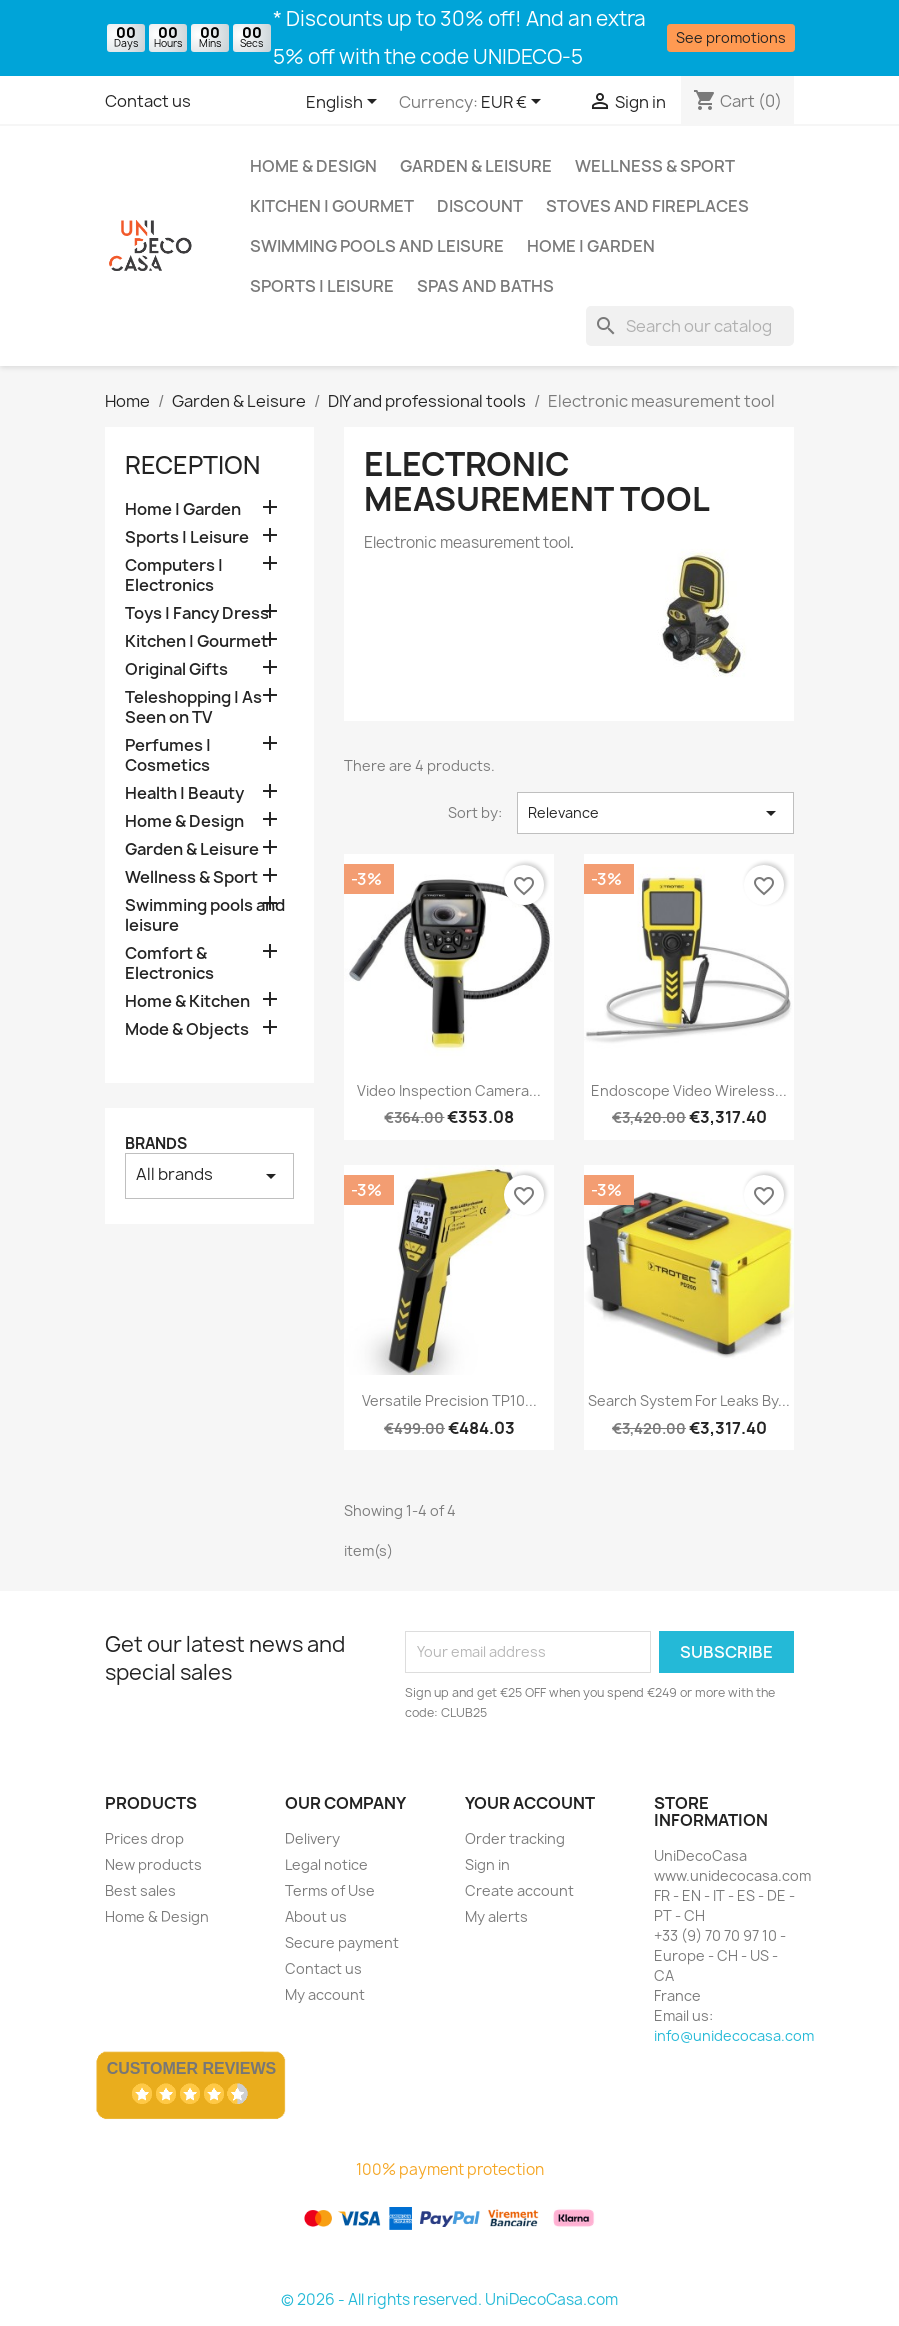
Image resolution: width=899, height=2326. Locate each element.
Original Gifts (176, 669)
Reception (192, 465)
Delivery (312, 1838)
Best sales (140, 1890)
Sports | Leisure (322, 286)
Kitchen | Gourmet (332, 206)
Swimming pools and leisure (377, 246)
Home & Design (313, 166)
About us (316, 1916)
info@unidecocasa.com (734, 2035)
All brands (210, 1175)
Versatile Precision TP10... (449, 1400)
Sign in (487, 1864)
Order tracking (515, 1838)
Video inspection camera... (449, 1090)
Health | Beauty (184, 793)
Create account (519, 1890)
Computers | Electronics (174, 575)
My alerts (496, 1916)
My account (325, 1994)
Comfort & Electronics (169, 963)
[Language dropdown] (345, 103)
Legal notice (326, 1864)
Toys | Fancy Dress (197, 613)
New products (153, 1864)
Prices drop (144, 1838)
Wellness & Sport (655, 166)
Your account (530, 1803)
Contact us (148, 101)
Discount (480, 206)
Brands (156, 1143)
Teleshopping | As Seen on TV (193, 707)
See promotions (731, 37)
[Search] (690, 326)
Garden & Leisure (476, 166)
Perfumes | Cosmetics (168, 755)
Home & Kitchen (187, 1001)
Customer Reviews (192, 2068)
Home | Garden (591, 246)
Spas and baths (485, 286)
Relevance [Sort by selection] (655, 813)
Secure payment (342, 1942)
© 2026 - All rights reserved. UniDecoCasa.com (449, 2299)
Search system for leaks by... (689, 1400)
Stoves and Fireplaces (647, 206)
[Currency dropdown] (514, 103)
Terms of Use (330, 1890)
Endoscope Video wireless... (689, 1090)
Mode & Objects (187, 1029)
